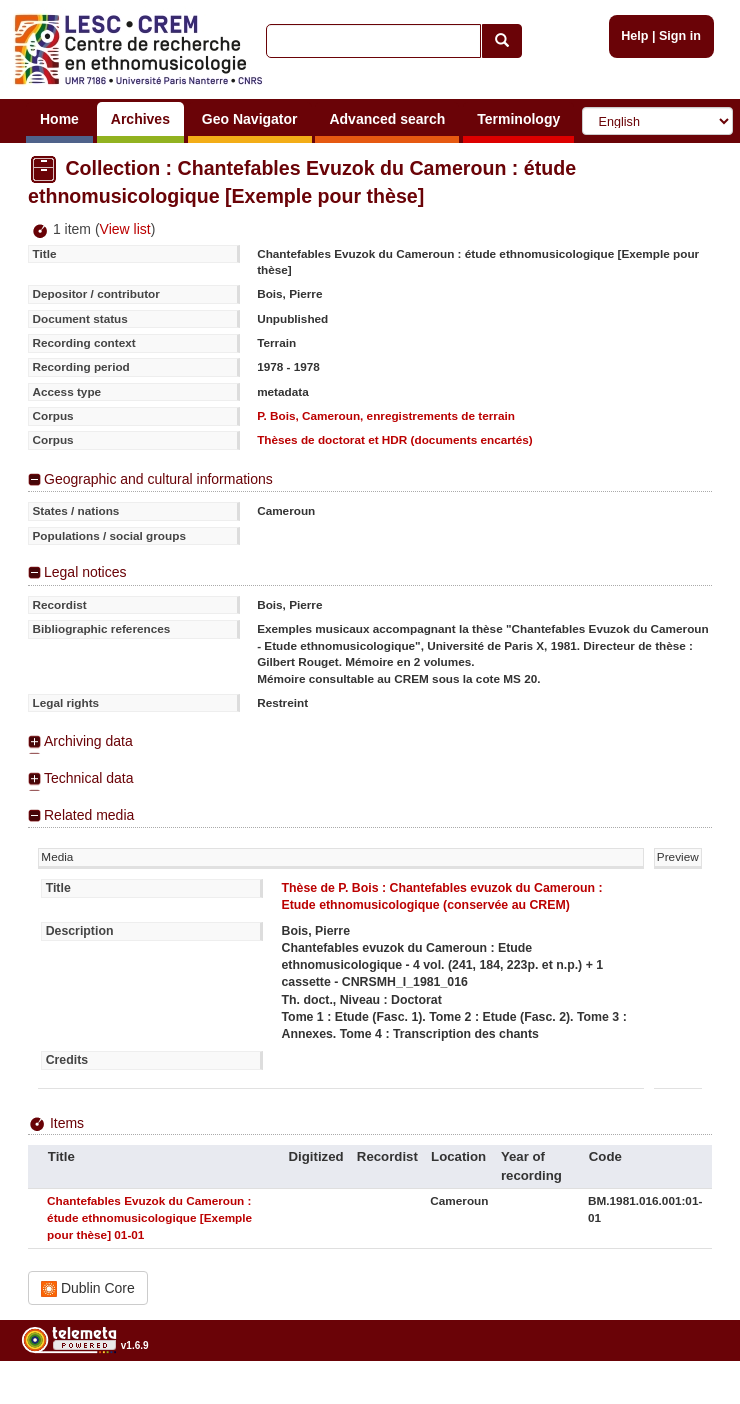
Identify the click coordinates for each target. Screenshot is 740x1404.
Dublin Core (88, 1288)
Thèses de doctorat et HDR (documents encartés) (395, 439)
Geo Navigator (250, 119)
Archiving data (88, 741)
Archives (140, 119)
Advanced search (387, 119)
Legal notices (85, 572)
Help (634, 36)
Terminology (518, 119)
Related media (89, 815)
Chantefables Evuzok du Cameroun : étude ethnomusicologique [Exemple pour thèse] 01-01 (149, 1217)
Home (59, 119)
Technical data (89, 778)
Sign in (680, 36)
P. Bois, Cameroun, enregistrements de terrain (386, 415)
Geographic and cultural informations (158, 479)
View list (125, 229)
